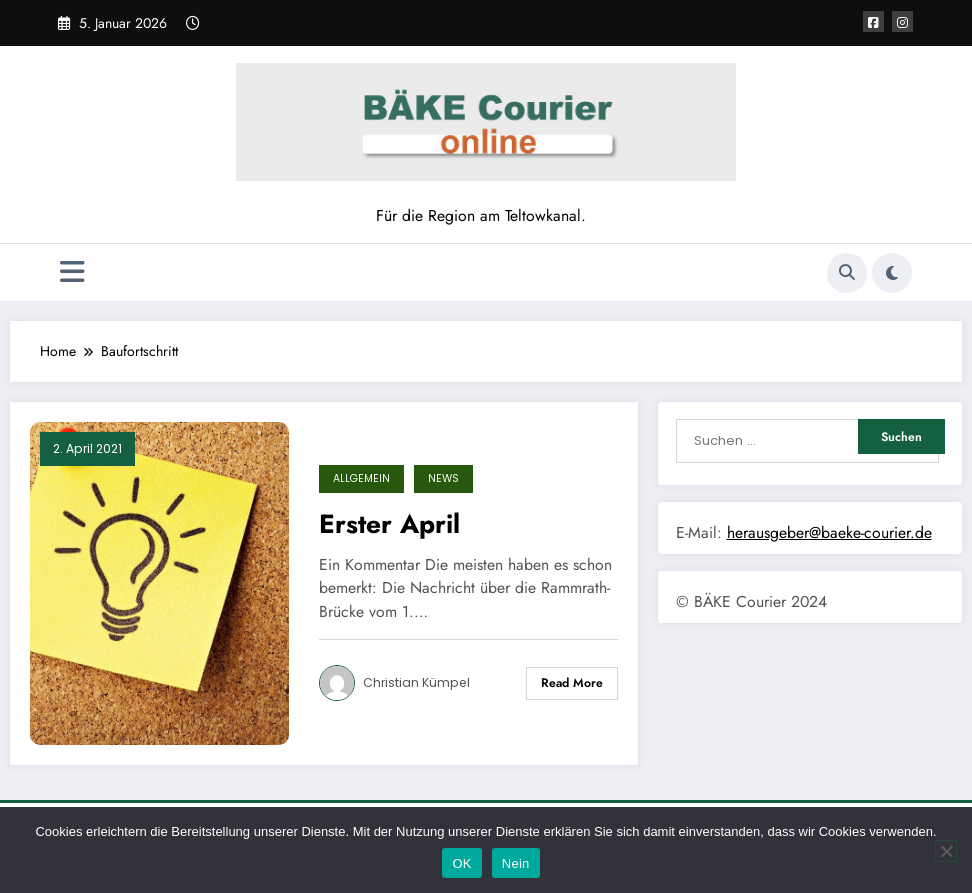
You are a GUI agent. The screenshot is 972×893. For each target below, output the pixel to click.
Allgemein (361, 478)
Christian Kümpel (416, 682)
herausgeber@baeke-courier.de (829, 532)
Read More (572, 683)
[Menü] (72, 272)
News (443, 478)
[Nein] (946, 851)
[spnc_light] (892, 273)
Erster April (389, 524)
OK (461, 863)
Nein (516, 863)
